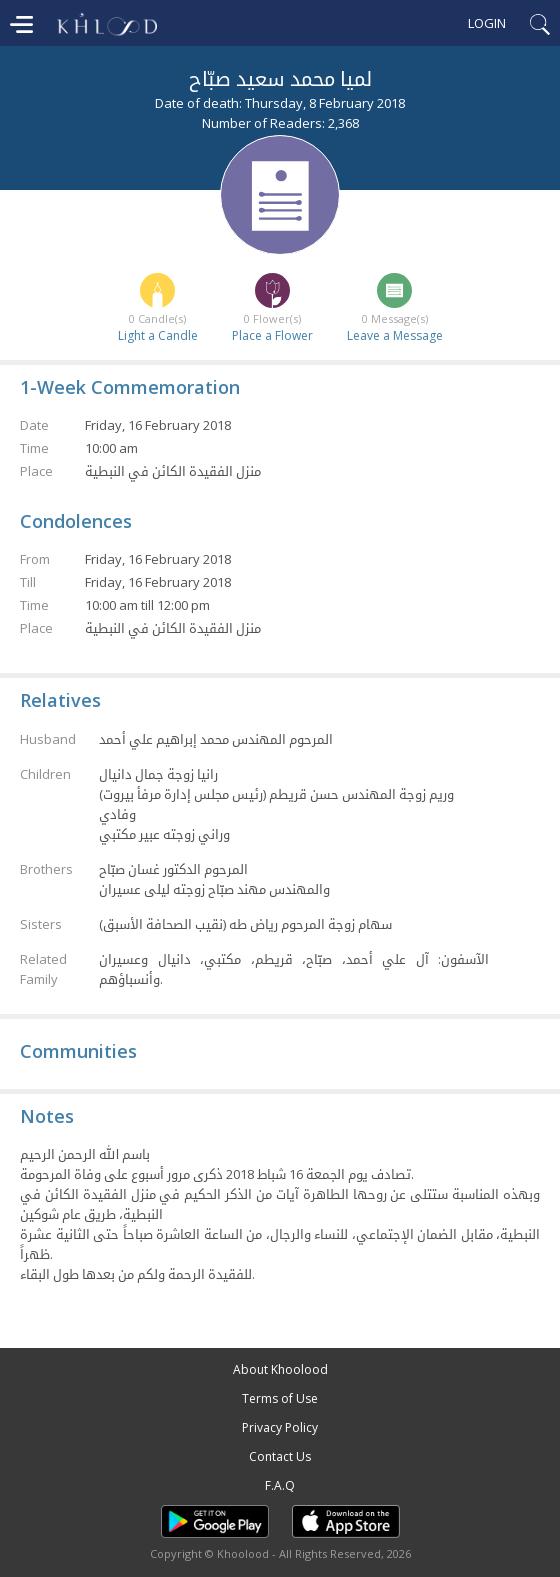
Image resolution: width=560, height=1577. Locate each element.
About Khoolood (280, 1369)
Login (487, 23)
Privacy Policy (280, 1427)
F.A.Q (280, 1485)
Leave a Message (395, 335)
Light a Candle (158, 335)
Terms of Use (280, 1398)
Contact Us (280, 1456)
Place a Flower (272, 335)
